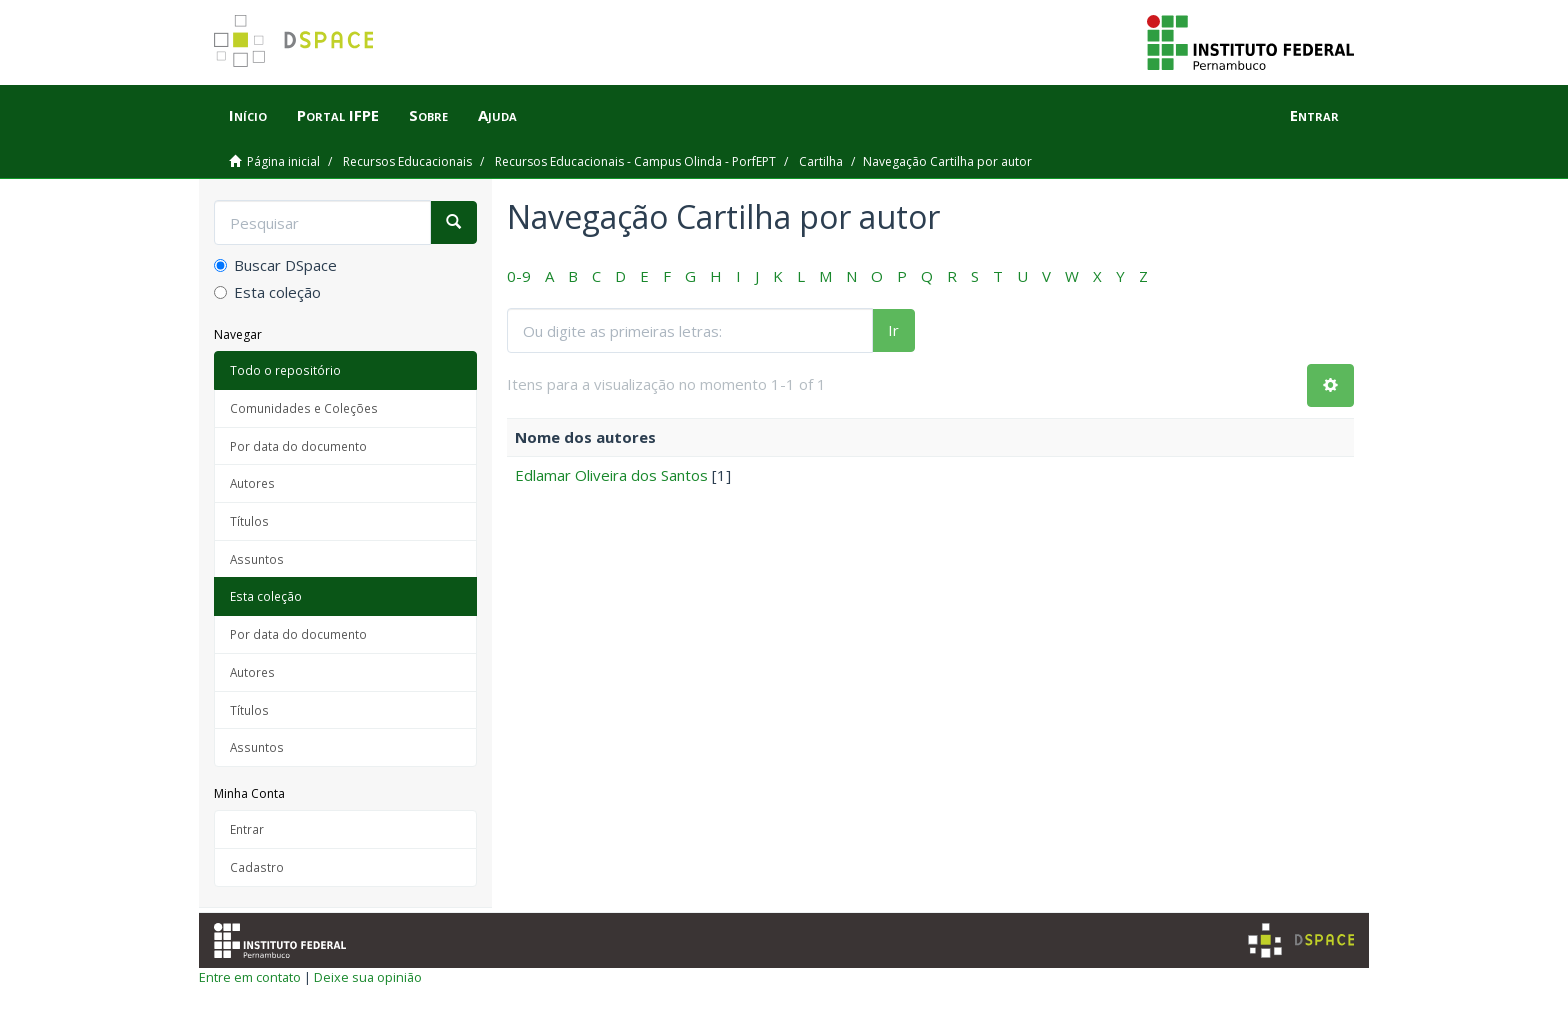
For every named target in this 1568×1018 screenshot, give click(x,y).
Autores (252, 483)
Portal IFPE (338, 115)
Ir (893, 330)
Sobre (428, 115)
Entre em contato (250, 977)
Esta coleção (267, 292)
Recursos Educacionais (407, 161)
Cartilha (821, 161)
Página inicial (283, 161)
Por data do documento (298, 446)
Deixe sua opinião (368, 977)
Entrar (247, 829)
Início (248, 115)
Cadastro (257, 867)
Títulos (249, 521)
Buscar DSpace (275, 265)
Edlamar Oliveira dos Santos (611, 475)
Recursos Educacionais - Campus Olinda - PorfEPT (635, 161)
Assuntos (257, 559)
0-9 (519, 276)
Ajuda (497, 115)
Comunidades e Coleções (304, 408)
